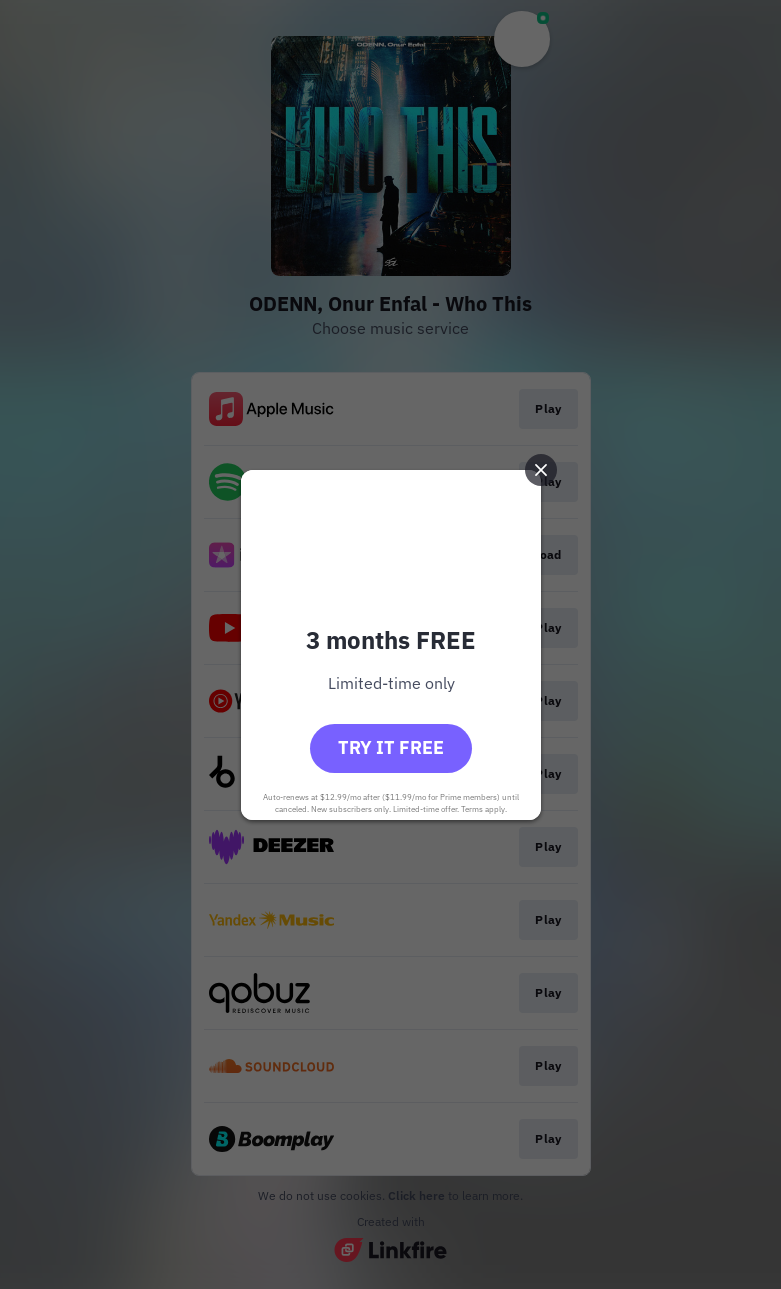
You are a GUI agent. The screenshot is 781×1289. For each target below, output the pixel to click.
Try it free (391, 747)
